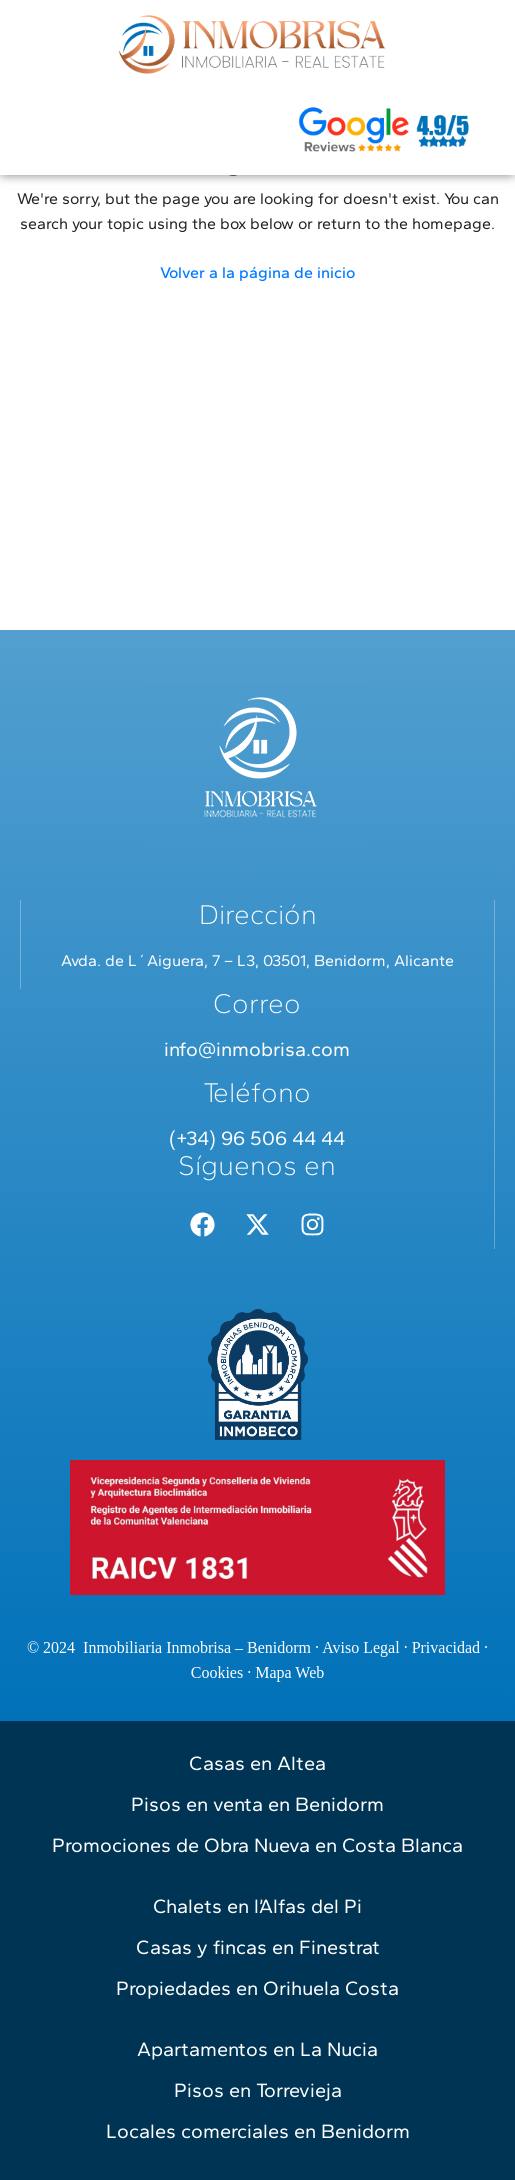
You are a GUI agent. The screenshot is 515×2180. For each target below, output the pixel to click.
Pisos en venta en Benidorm (257, 1804)
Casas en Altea (257, 1763)
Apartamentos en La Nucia (257, 2049)
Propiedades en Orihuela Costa (257, 1988)
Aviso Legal (360, 1647)
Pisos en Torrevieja (258, 2090)
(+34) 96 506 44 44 (257, 1138)
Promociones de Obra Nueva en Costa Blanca (257, 1845)
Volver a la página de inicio (257, 272)
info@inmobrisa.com (257, 1049)
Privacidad (446, 1647)
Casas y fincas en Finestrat (258, 1947)
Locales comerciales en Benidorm (258, 2131)
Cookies (217, 1672)
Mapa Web (289, 1672)
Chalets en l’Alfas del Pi (257, 1906)
